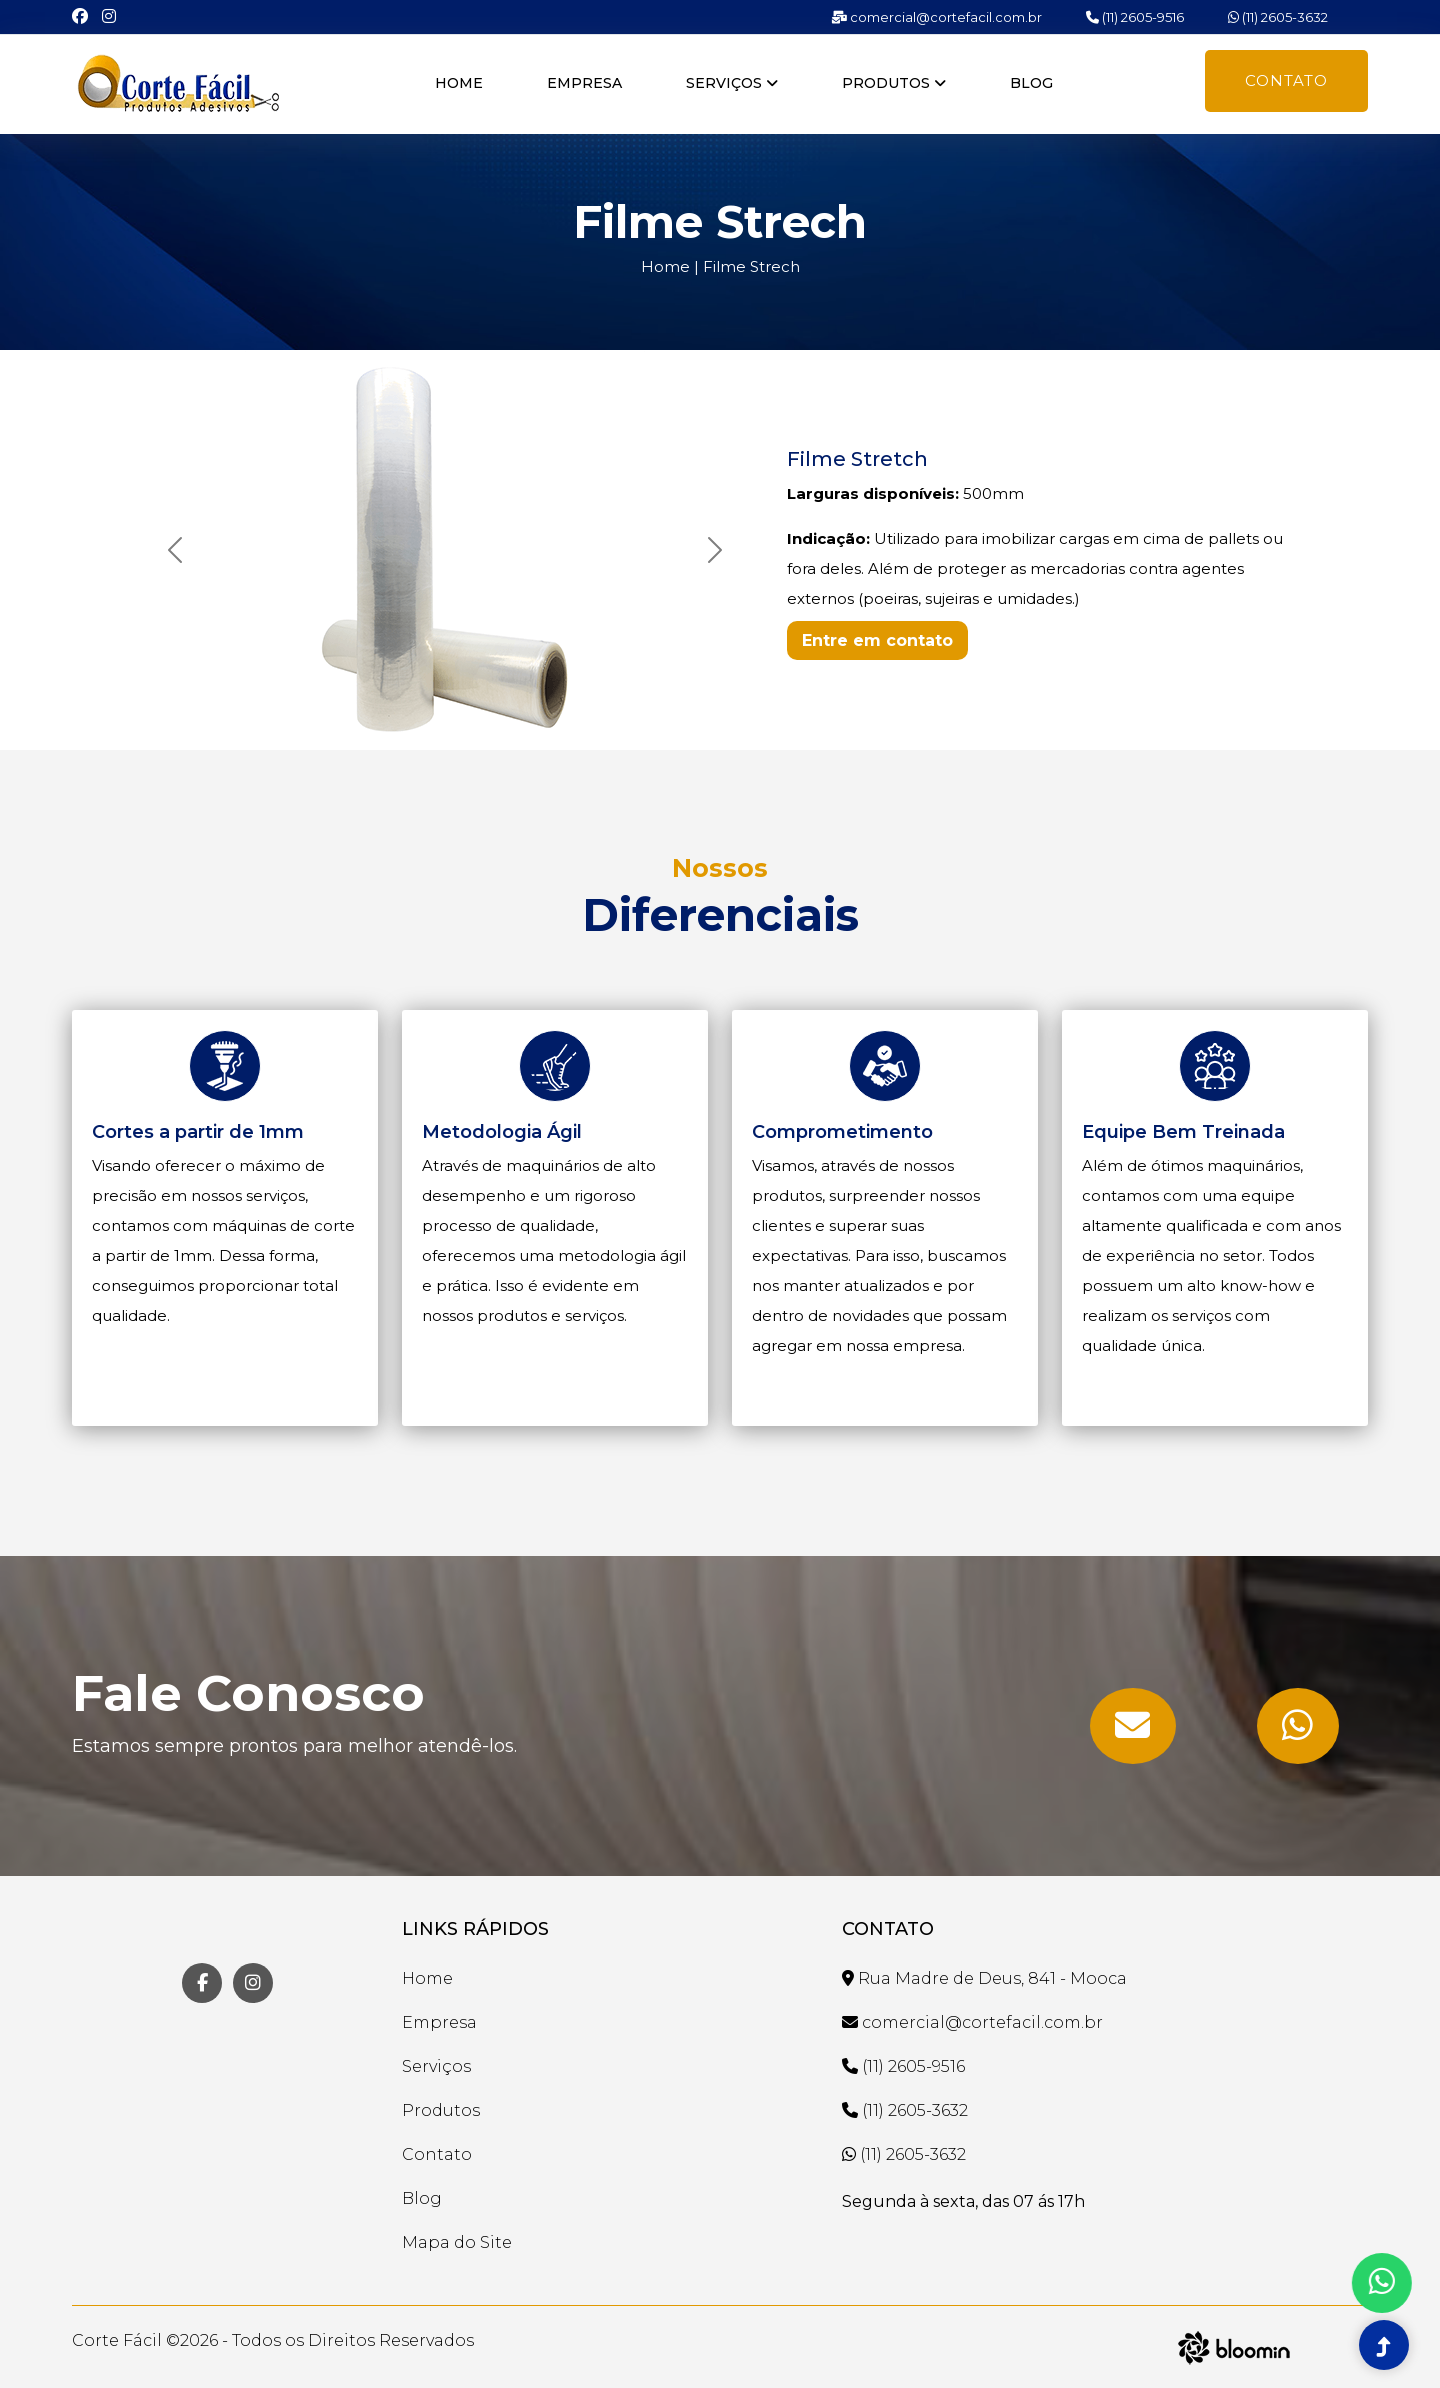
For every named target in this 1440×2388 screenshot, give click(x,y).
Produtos (894, 83)
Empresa (584, 83)
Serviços (732, 83)
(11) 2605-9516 (1135, 17)
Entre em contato (877, 640)
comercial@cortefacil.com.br (936, 17)
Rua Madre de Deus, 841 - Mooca (984, 1978)
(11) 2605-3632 (1278, 17)
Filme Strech (751, 266)
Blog (1031, 83)
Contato (1286, 80)
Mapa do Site (457, 2242)
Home (459, 83)
